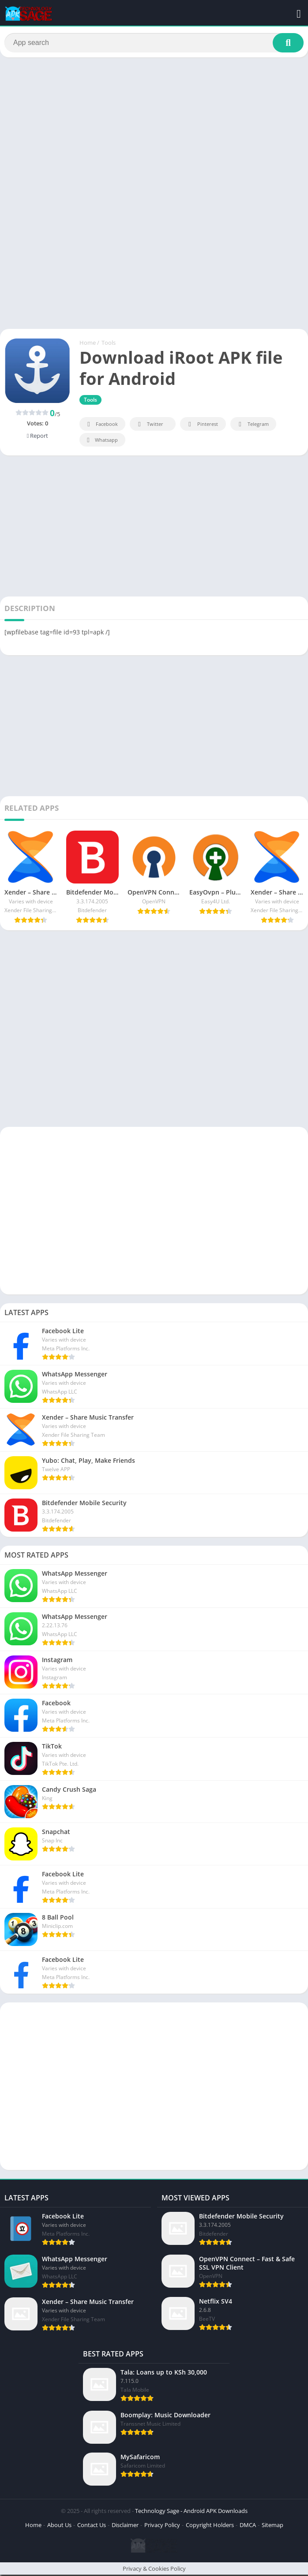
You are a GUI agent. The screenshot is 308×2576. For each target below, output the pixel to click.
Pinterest (201, 426)
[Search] (154, 42)
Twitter (149, 426)
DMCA (248, 2526)
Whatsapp (101, 442)
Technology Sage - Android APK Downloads (191, 2512)
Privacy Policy (162, 2526)
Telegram (252, 426)
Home (87, 344)
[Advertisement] (154, 129)
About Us (59, 2526)
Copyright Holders (210, 2526)
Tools (108, 344)
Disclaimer (125, 2526)
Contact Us (91, 2526)
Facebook (101, 426)
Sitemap (272, 2526)
